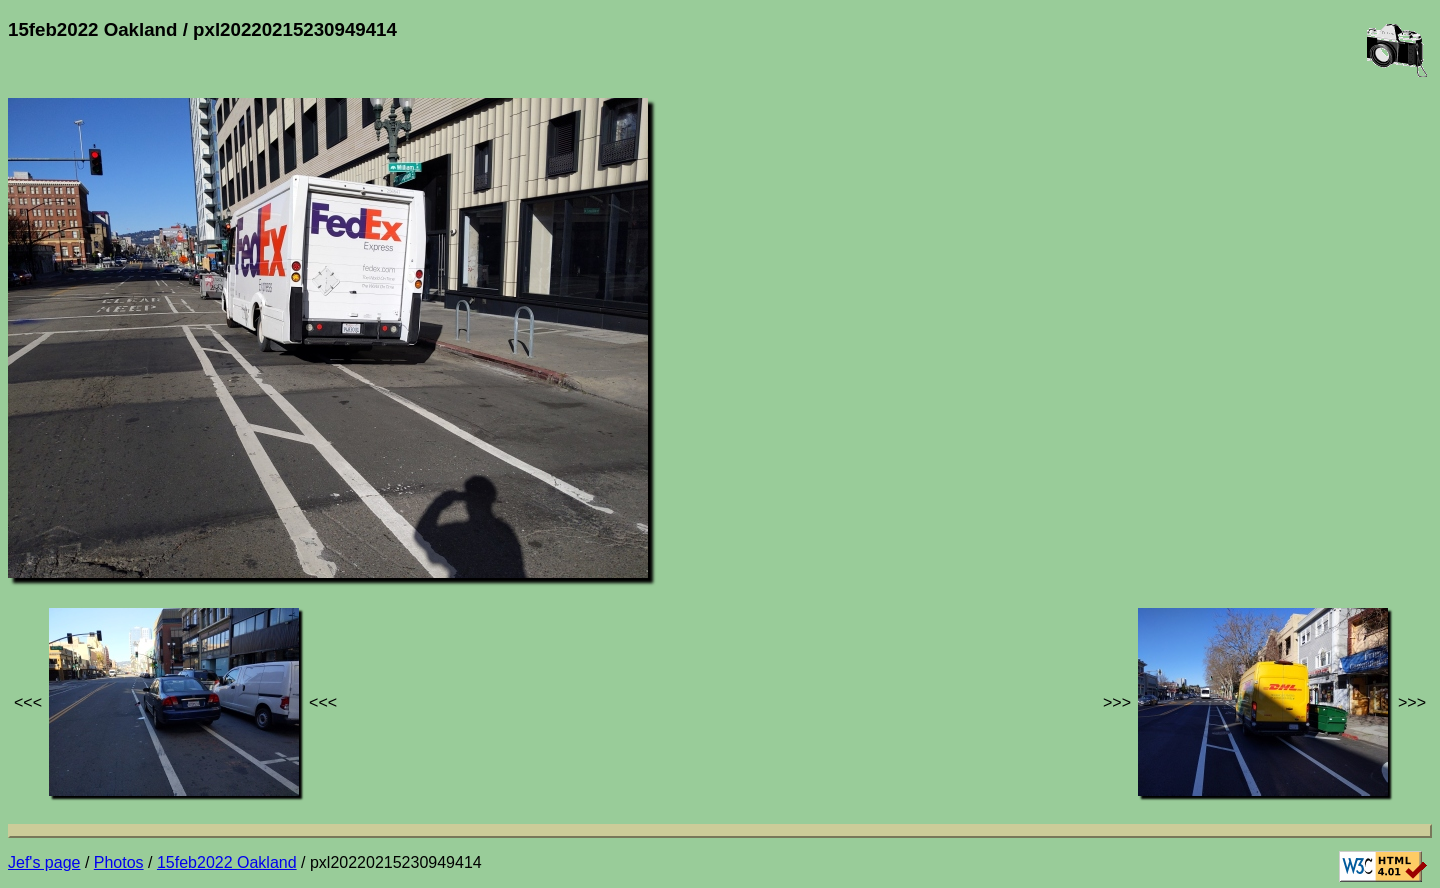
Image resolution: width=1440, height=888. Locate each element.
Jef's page (44, 862)
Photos (119, 862)
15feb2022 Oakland (227, 862)
